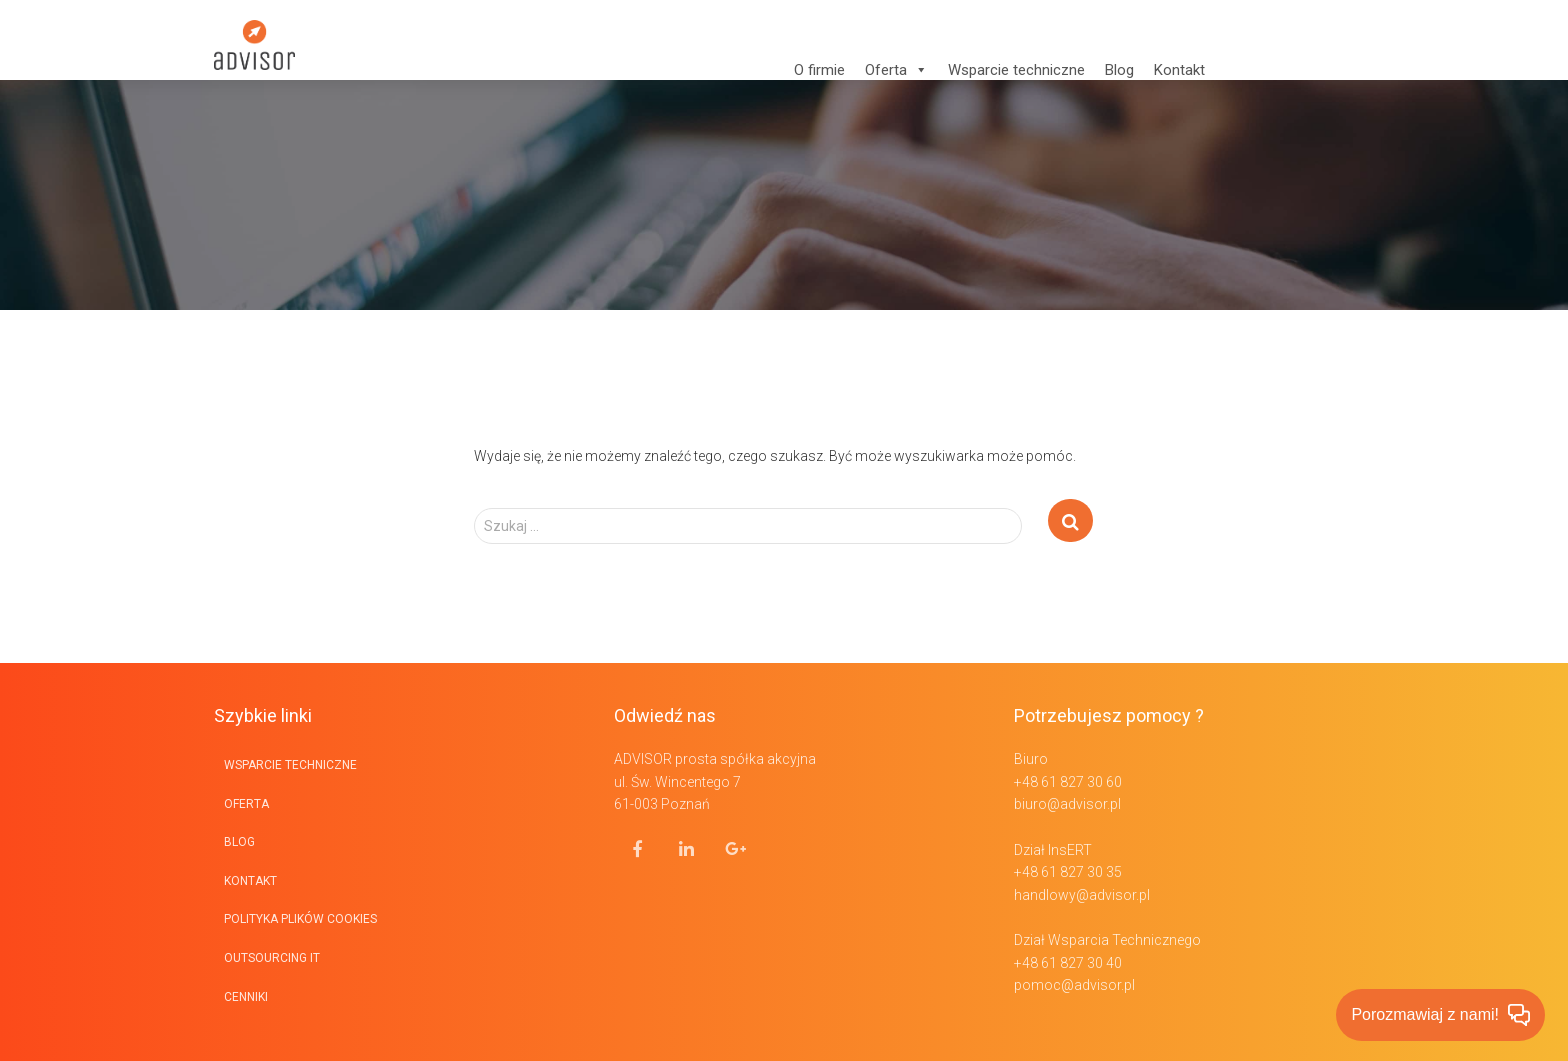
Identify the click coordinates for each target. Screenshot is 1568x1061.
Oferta (896, 70)
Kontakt (1179, 70)
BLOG (239, 842)
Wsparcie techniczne (1016, 70)
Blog (1119, 70)
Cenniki (246, 997)
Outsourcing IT (272, 958)
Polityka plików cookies (300, 919)
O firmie (819, 70)
